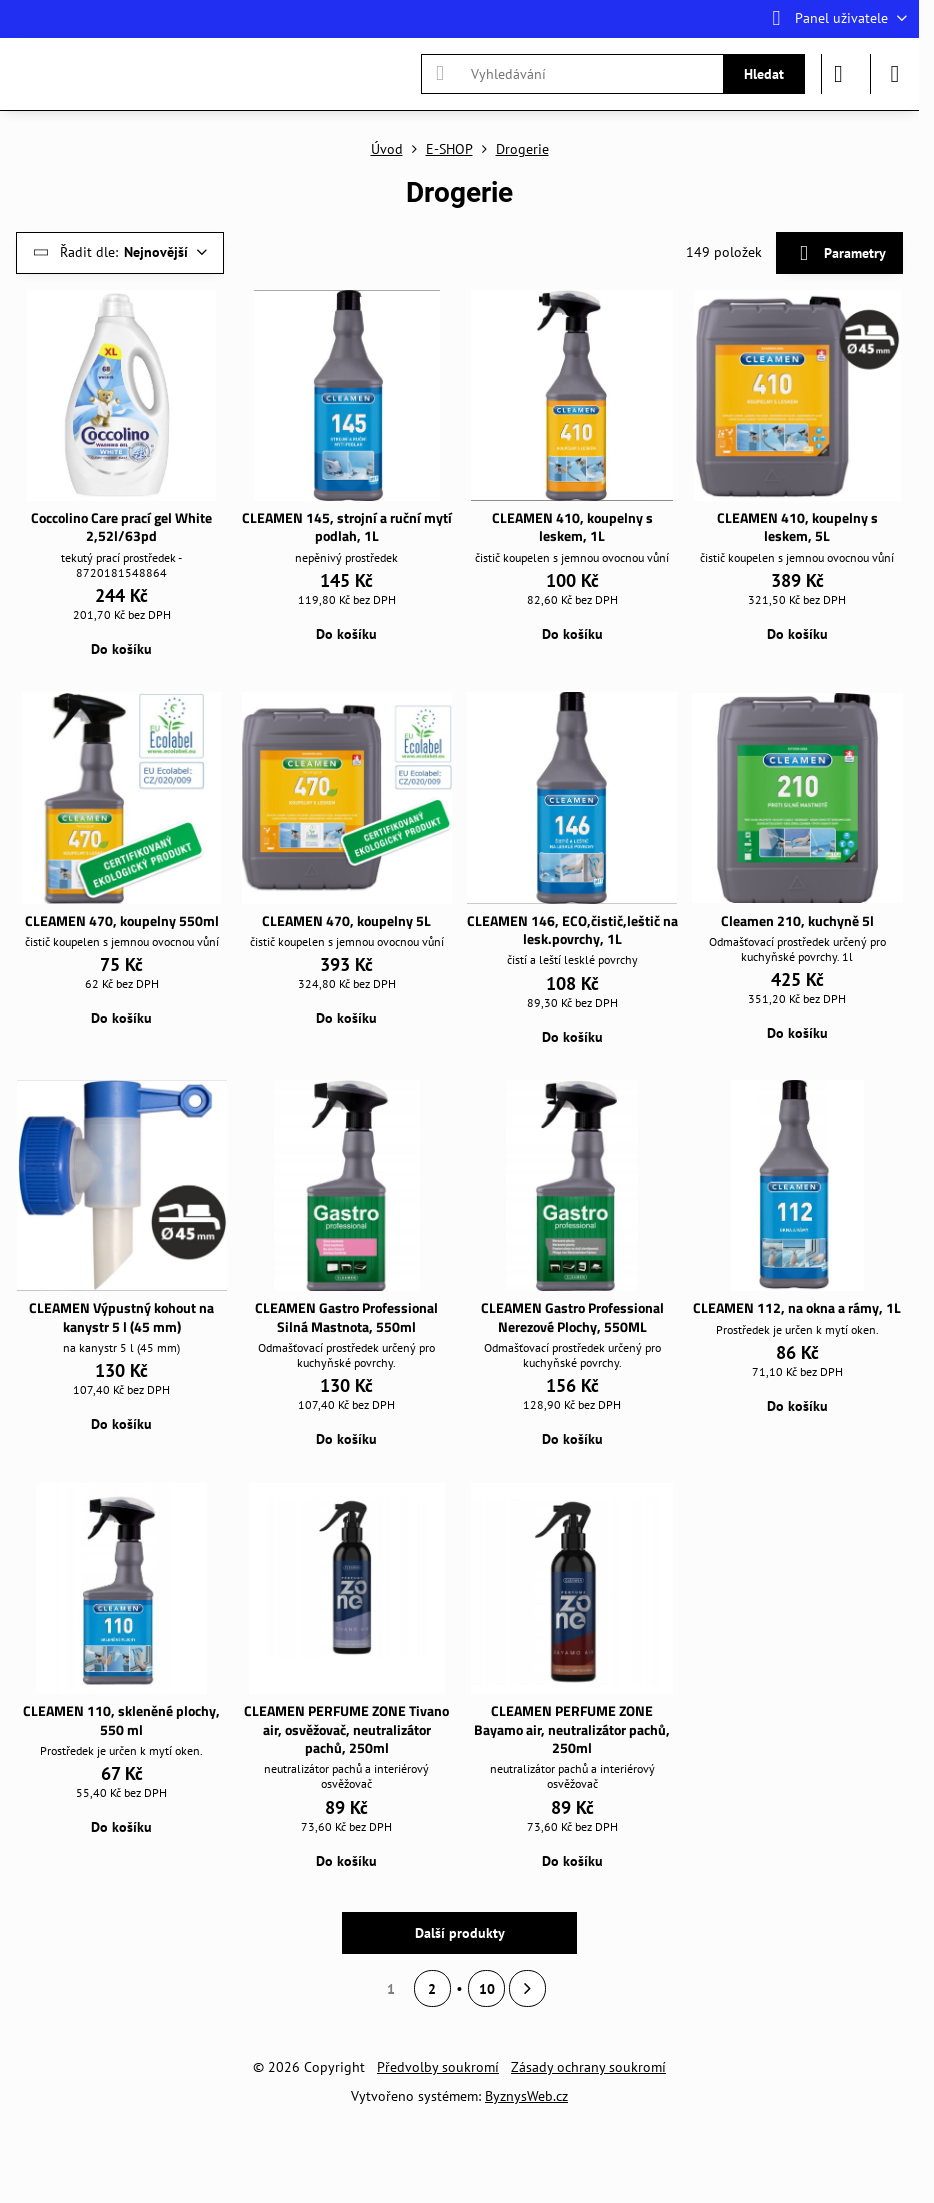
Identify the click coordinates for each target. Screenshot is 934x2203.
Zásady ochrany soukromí (588, 2067)
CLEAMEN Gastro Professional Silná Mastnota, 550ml (346, 1317)
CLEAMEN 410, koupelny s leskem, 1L (572, 527)
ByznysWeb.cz (526, 2096)
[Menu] (895, 74)
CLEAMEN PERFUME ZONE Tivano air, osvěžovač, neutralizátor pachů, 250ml (346, 1729)
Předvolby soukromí (438, 2067)
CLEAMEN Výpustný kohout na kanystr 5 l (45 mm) (121, 1317)
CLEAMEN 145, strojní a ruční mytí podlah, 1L (347, 527)
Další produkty (460, 1933)
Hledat (764, 74)
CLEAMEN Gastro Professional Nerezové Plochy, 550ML (572, 1317)
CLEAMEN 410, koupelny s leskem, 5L (797, 527)
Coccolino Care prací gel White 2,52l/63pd (121, 527)
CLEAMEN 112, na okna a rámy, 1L (797, 1307)
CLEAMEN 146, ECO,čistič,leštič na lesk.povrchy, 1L (572, 930)
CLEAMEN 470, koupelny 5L (346, 920)
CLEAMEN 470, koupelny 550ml (122, 920)
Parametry (839, 253)
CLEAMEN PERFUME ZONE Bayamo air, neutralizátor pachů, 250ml (572, 1729)
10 (487, 1989)
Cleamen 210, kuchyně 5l (797, 920)
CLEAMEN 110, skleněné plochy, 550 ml (121, 1720)
